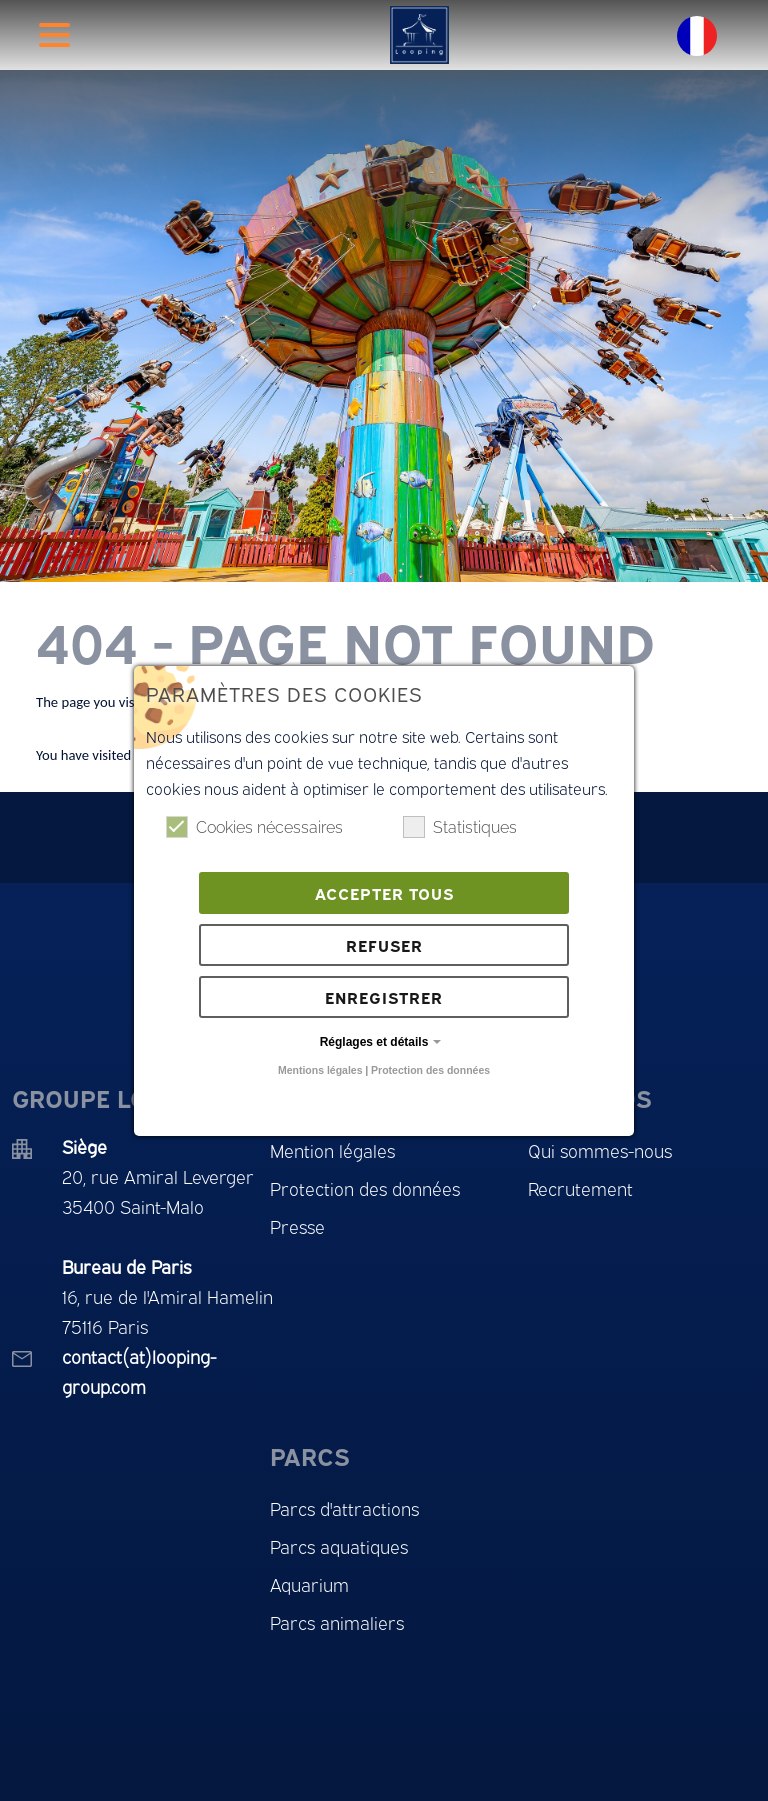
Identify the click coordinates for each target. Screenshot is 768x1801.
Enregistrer (384, 997)
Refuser (384, 945)
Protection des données (430, 1070)
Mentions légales (320, 1070)
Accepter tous (384, 893)
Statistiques (460, 827)
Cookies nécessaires (254, 827)
